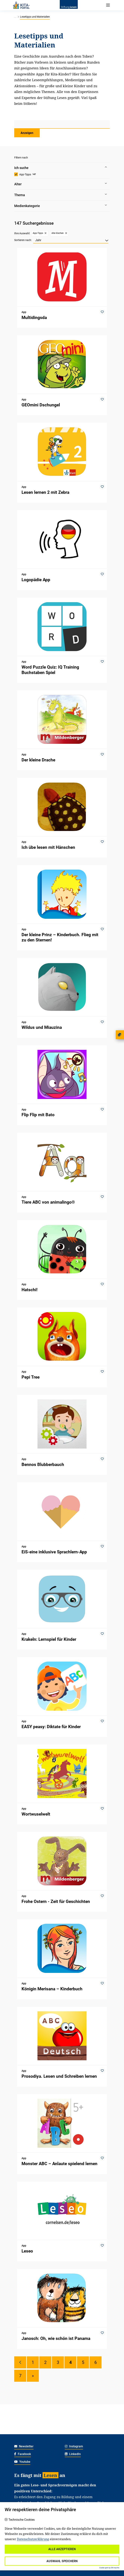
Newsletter (24, 2446)
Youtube (22, 2461)
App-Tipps (25, 174)
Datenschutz (47, 2560)
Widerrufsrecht (24, 2560)
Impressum (21, 2566)
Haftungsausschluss (74, 2560)
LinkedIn (73, 2454)
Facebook (22, 2454)
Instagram (74, 2446)
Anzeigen (27, 133)
